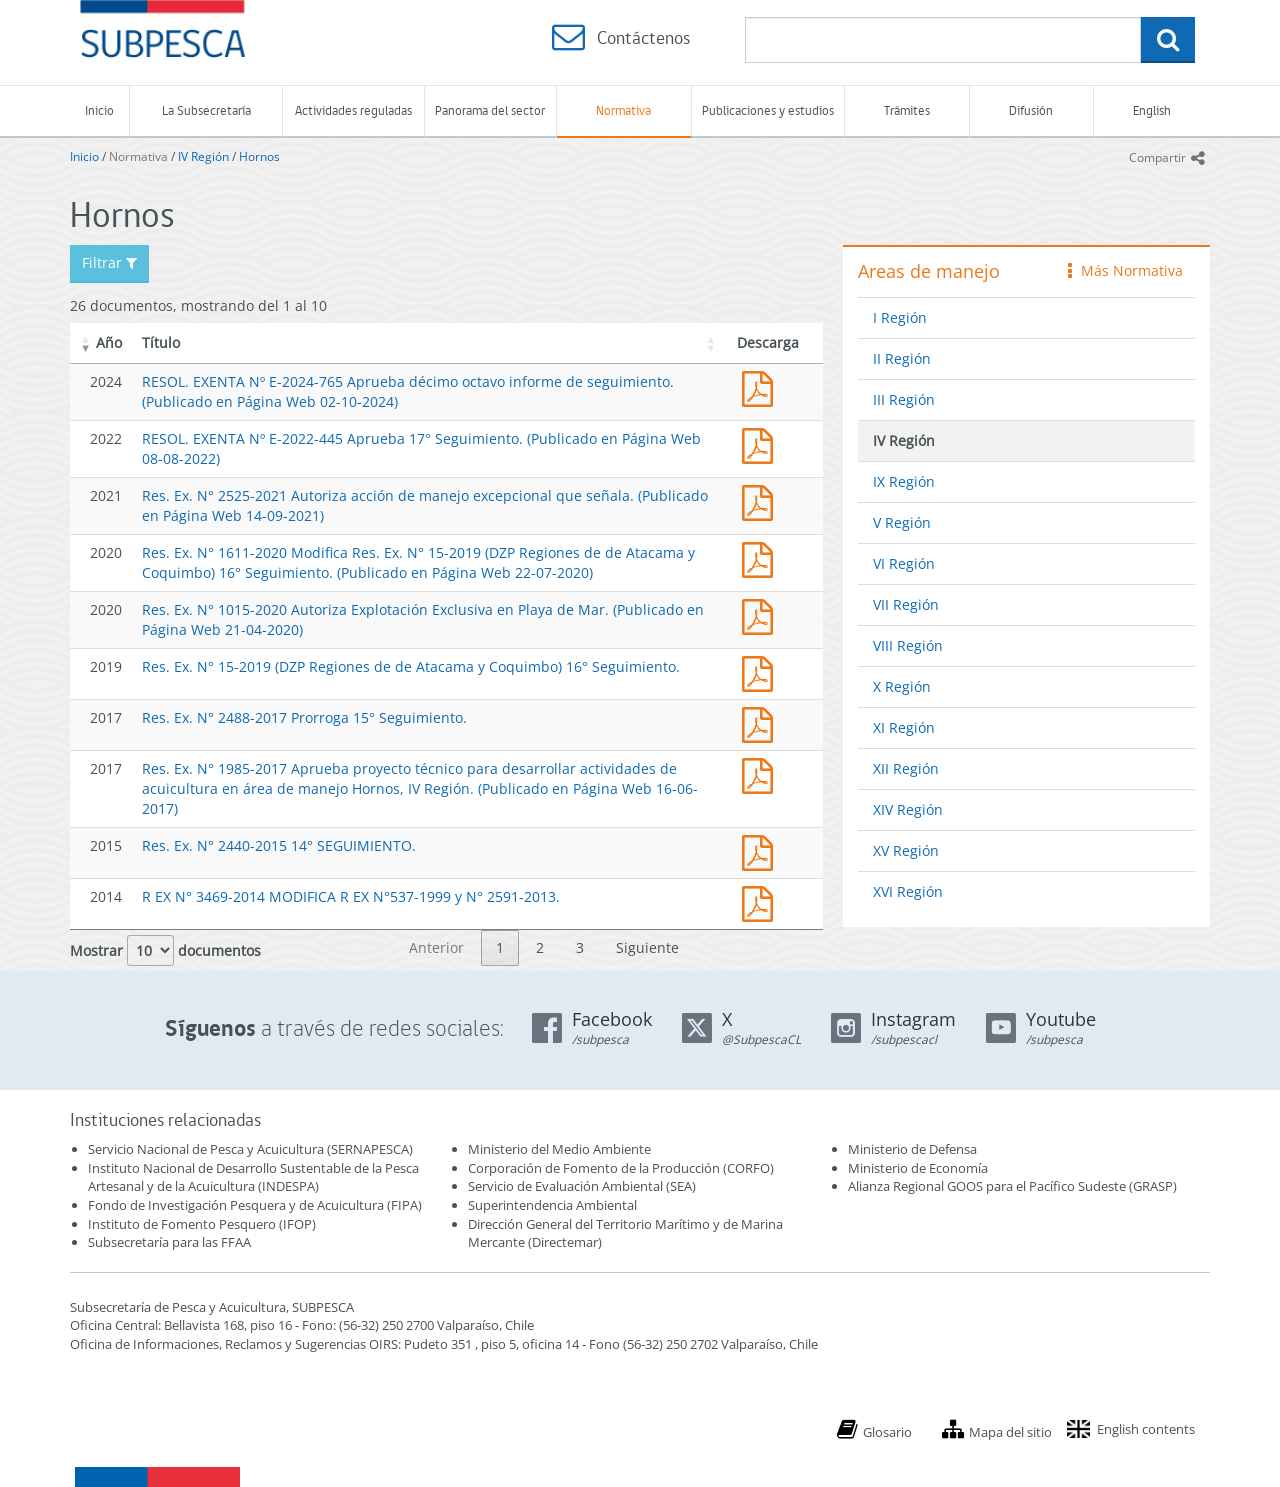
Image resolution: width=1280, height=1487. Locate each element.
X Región (902, 686)
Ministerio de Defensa (912, 1149)
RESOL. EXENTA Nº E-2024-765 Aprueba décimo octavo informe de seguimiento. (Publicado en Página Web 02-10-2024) (762, 386)
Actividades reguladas (353, 110)
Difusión (1031, 110)
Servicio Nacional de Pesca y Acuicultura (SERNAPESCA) (250, 1149)
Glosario (887, 1432)
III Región (904, 399)
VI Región (904, 563)
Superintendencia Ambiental (552, 1205)
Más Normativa (1125, 270)
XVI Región (908, 891)
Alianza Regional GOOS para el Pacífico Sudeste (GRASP (1010, 1186)
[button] (86, 343)
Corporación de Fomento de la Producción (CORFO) (621, 1168)
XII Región (906, 768)
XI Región (904, 727)
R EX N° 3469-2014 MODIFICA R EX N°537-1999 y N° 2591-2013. (351, 896)
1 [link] (500, 947)
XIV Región (908, 809)
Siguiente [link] (647, 947)
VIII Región (908, 645)
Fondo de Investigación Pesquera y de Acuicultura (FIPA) (255, 1205)
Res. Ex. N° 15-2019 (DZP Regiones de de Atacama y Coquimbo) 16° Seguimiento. (411, 666)
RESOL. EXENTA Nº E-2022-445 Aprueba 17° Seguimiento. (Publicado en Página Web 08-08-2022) (762, 443)
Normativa (623, 110)
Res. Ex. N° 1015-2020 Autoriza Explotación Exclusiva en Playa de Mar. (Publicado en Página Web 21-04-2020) (762, 614)
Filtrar (109, 262)
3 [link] (580, 947)
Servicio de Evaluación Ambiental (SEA (580, 1186)
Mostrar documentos (165, 950)
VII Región (906, 604)
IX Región (904, 481)
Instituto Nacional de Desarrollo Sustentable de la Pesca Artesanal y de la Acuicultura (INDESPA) (253, 1177)
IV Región (203, 156)
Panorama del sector (490, 110)
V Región (902, 522)
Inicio (99, 110)
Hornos (259, 156)
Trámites (907, 110)
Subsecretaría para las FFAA (169, 1242)
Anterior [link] (436, 947)
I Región (900, 317)
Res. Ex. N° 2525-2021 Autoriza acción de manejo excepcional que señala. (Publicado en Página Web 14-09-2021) (762, 500)
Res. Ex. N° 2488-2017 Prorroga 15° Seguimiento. (304, 717)
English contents (1146, 1429)
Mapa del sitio (1010, 1432)
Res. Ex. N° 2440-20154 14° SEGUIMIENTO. (762, 850)
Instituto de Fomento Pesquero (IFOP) (202, 1224)
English (1152, 110)
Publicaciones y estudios (768, 110)
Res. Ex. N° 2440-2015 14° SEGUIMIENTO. (279, 845)
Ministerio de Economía (918, 1168)
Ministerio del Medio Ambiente (559, 1149)
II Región (902, 358)
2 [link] (540, 947)
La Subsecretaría (206, 110)
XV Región (906, 850)
